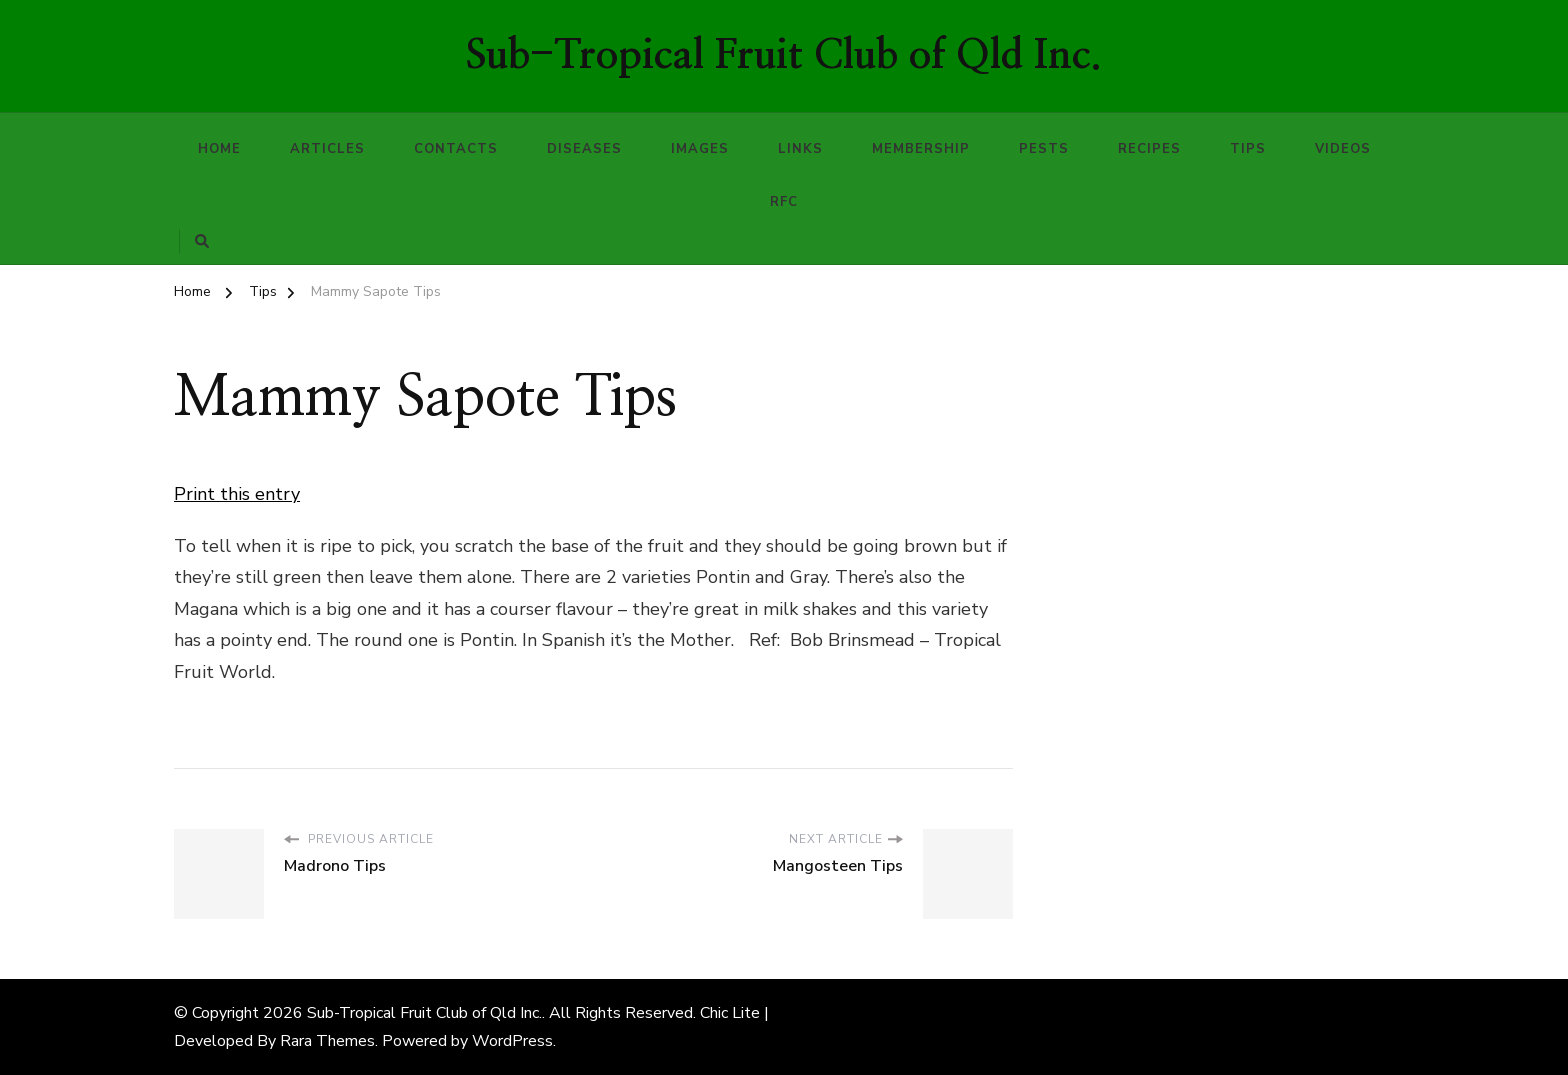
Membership (921, 149)
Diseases (584, 149)
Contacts (456, 149)
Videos (1343, 149)
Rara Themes (327, 1041)
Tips (1248, 149)
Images (700, 149)
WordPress (512, 1041)
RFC (784, 202)
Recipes (1149, 149)
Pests (1044, 149)
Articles (327, 149)
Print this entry (237, 494)
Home (219, 149)
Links (800, 149)
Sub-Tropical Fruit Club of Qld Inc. (784, 56)
